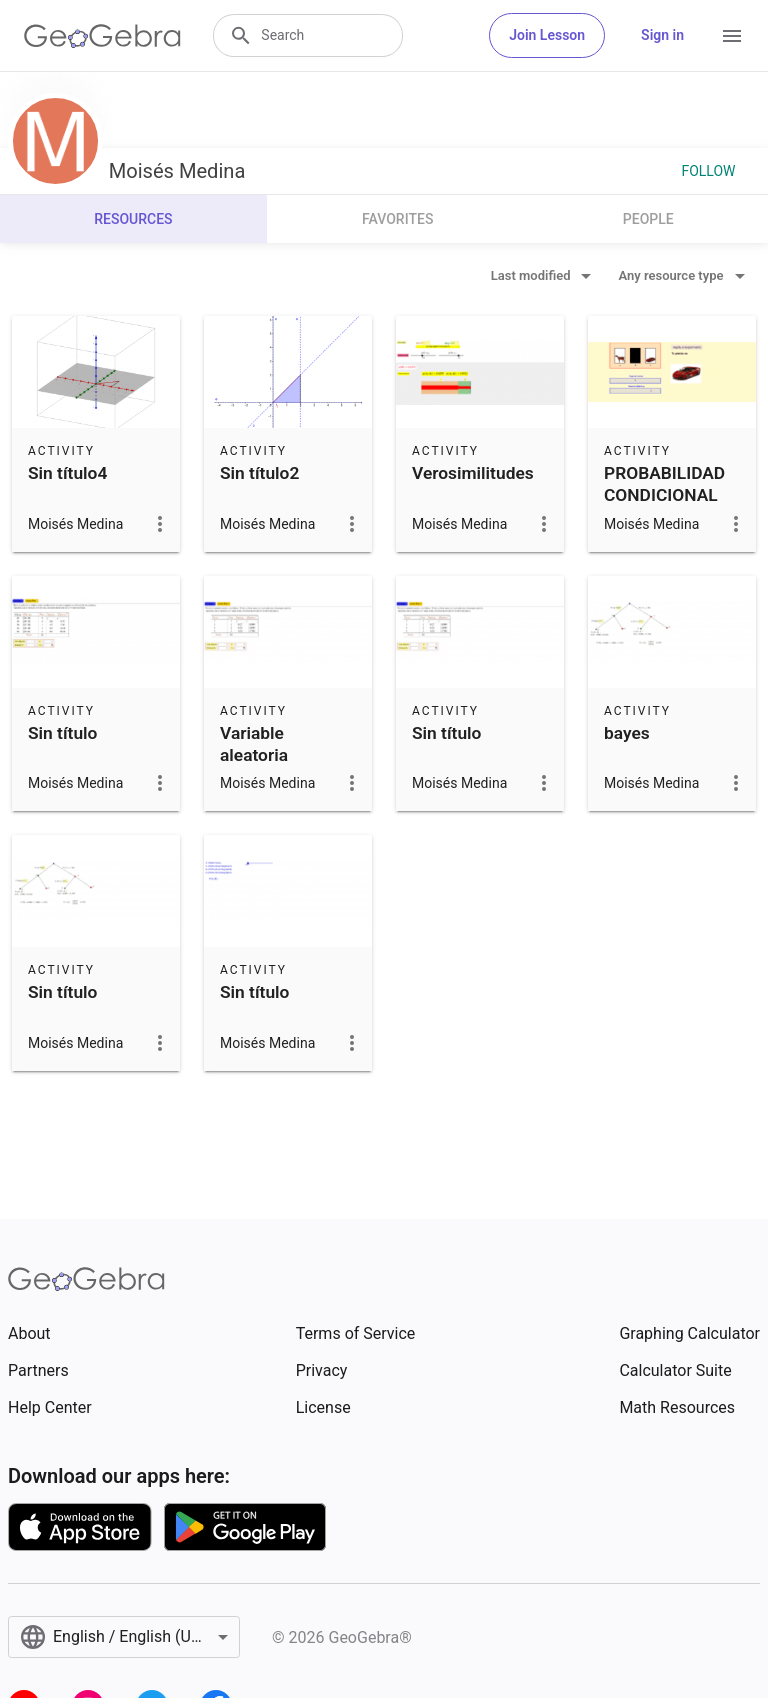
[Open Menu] (732, 36)
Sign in (662, 35)
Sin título (62, 733)
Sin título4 (67, 473)
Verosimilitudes (473, 473)
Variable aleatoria (254, 744)
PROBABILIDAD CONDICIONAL (664, 484)
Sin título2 (259, 473)
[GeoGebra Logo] (102, 36)
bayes (627, 733)
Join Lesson (547, 35)
